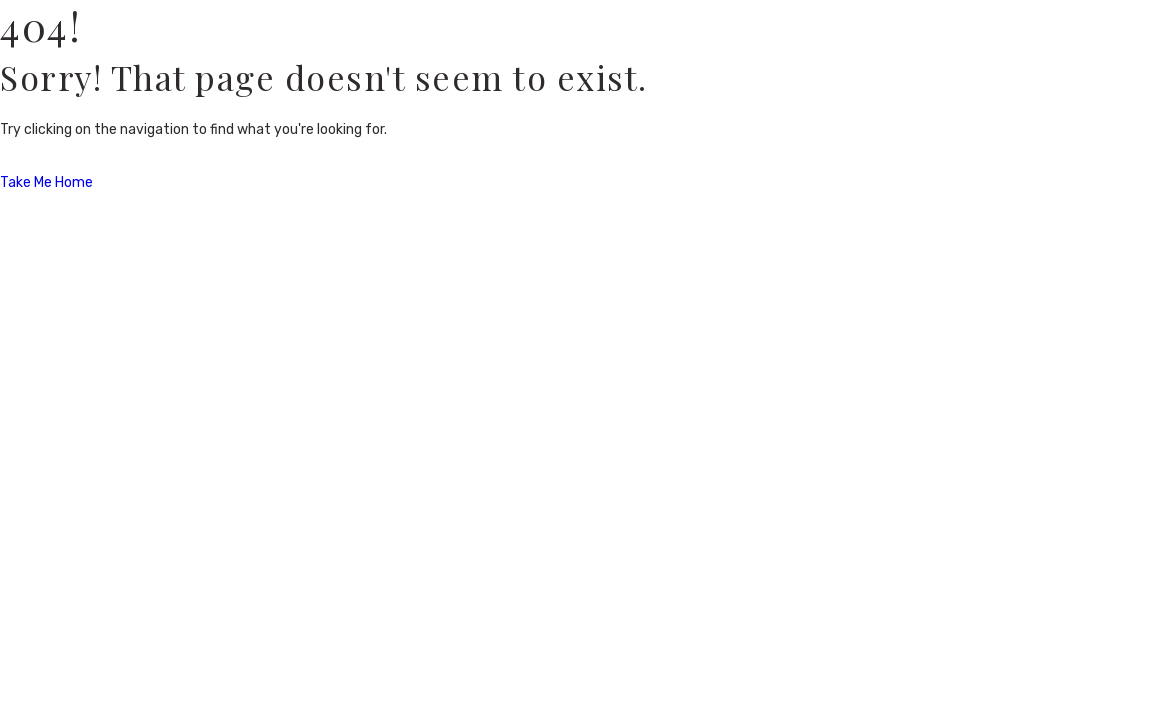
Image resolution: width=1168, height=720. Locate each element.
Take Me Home (46, 182)
